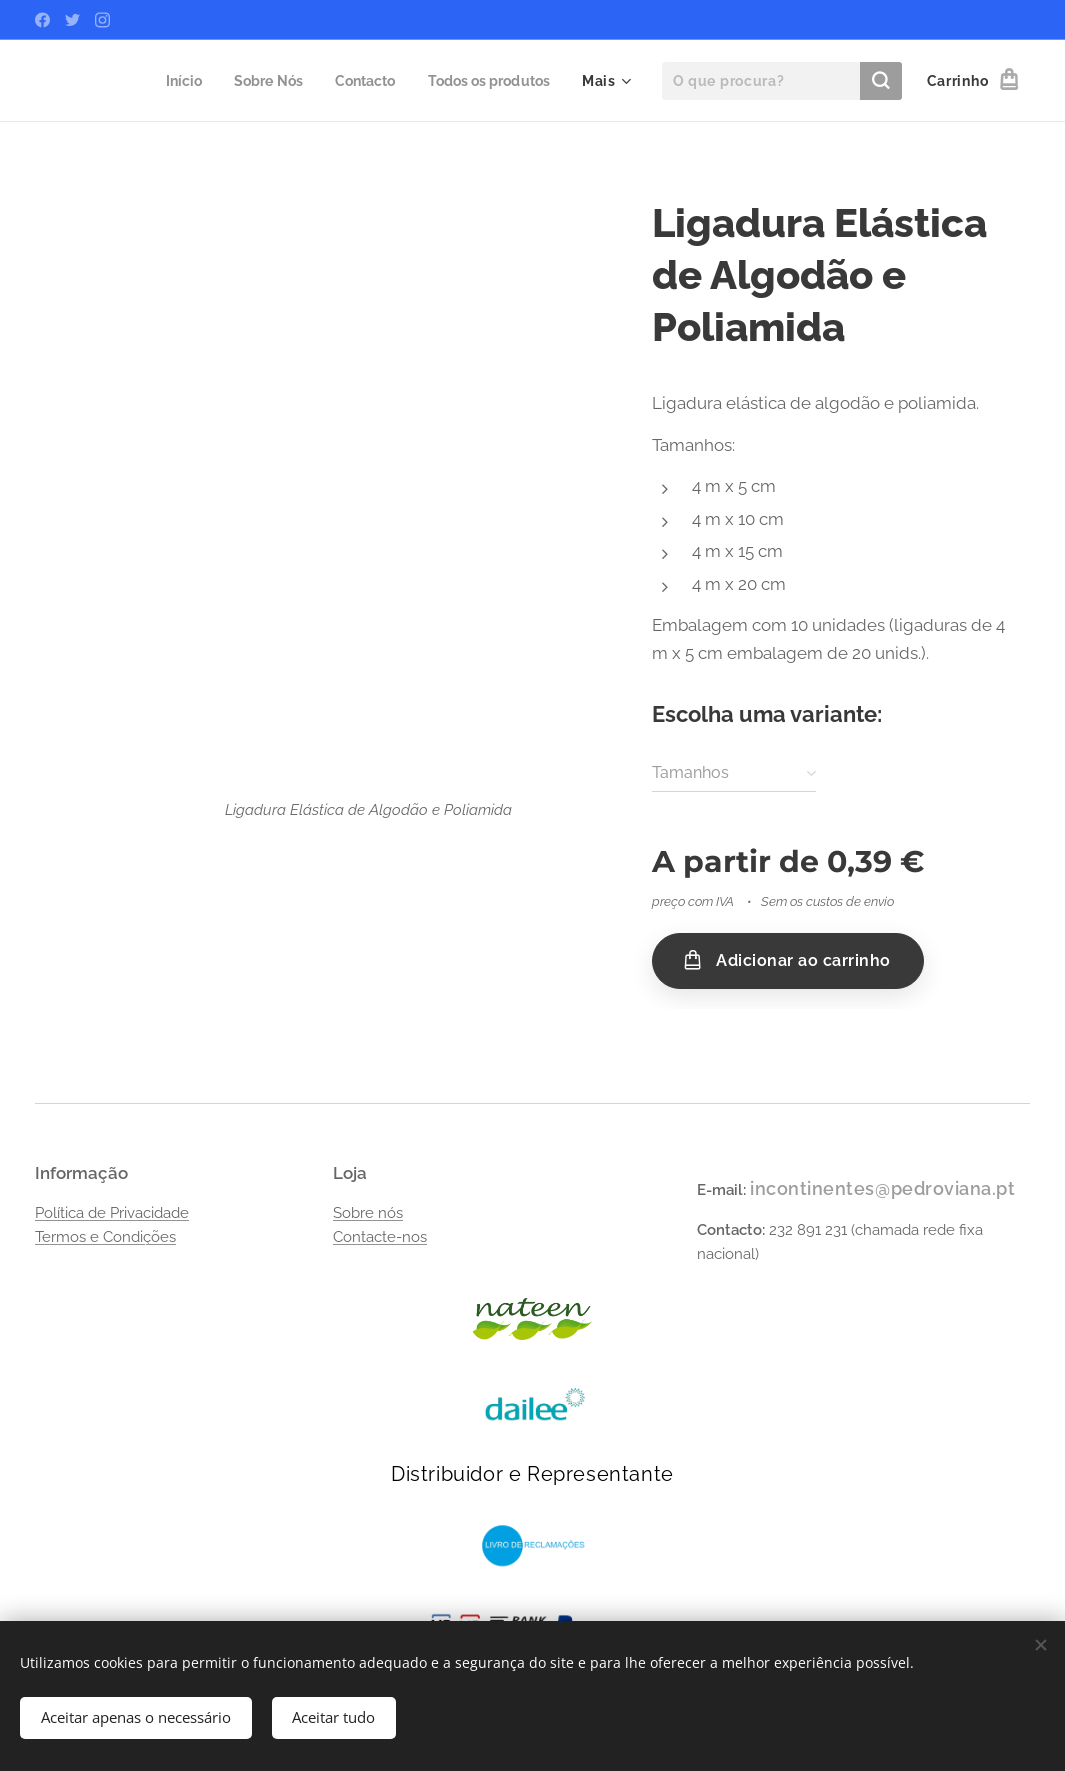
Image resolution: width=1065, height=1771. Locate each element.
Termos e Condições (105, 1237)
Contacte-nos (380, 1237)
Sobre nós (368, 1213)
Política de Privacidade (112, 1213)
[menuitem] (166, 81)
